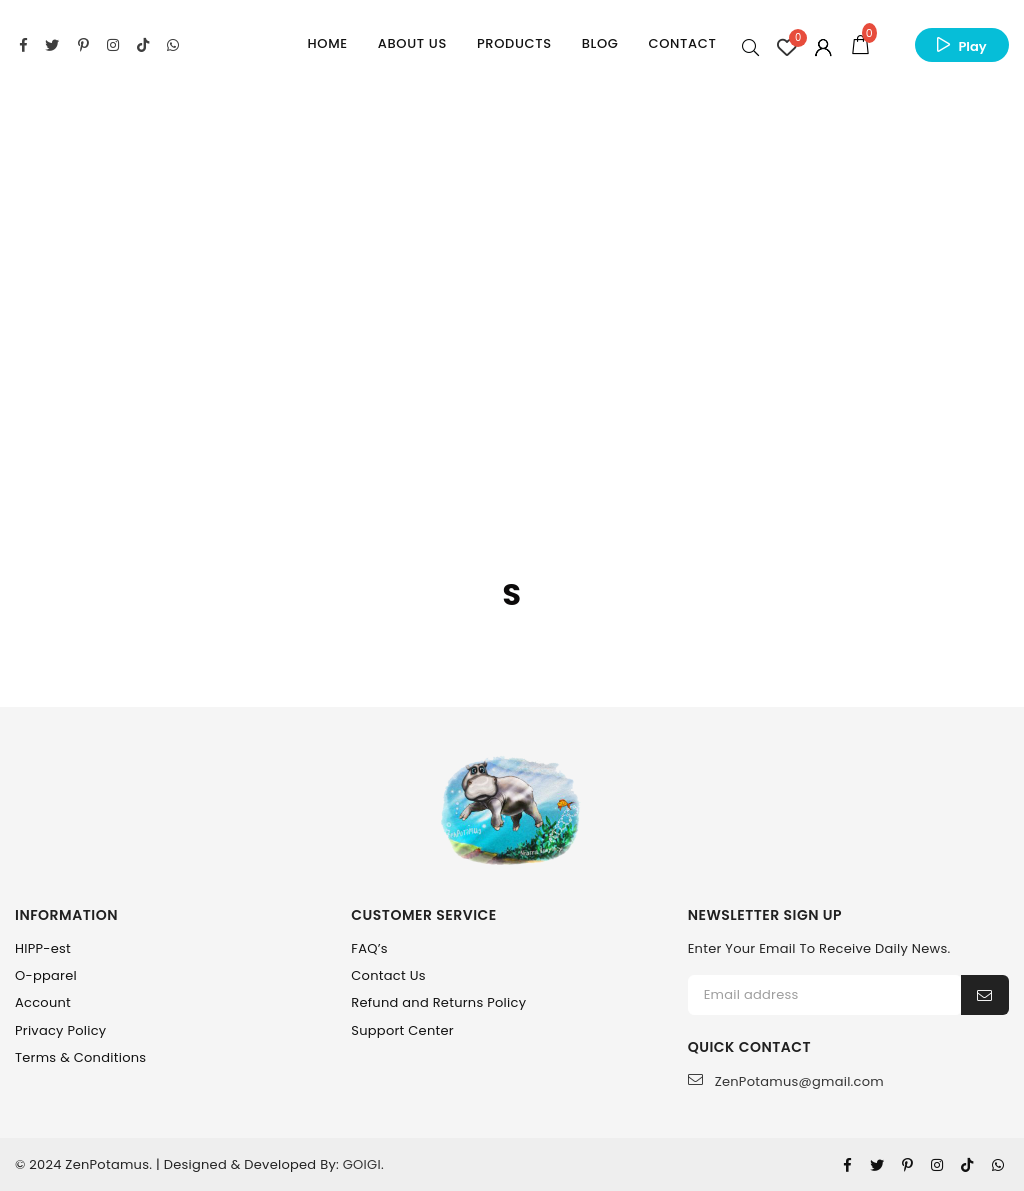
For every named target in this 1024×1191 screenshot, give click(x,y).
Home (328, 43)
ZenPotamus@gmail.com (786, 1081)
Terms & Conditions (80, 1057)
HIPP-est (43, 948)
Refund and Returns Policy (438, 1002)
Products (514, 43)
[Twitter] (877, 1165)
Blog (600, 43)
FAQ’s (369, 948)
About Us (412, 43)
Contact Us (388, 975)
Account (43, 1002)
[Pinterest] (907, 1165)
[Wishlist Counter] (787, 47)
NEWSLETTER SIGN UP (765, 915)
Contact (683, 43)
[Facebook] (847, 1165)
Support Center (402, 1030)
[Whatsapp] (998, 1165)
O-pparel (46, 975)
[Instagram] (937, 1165)
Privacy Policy (60, 1030)
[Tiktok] (967, 1165)
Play (972, 46)
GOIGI (362, 1164)
